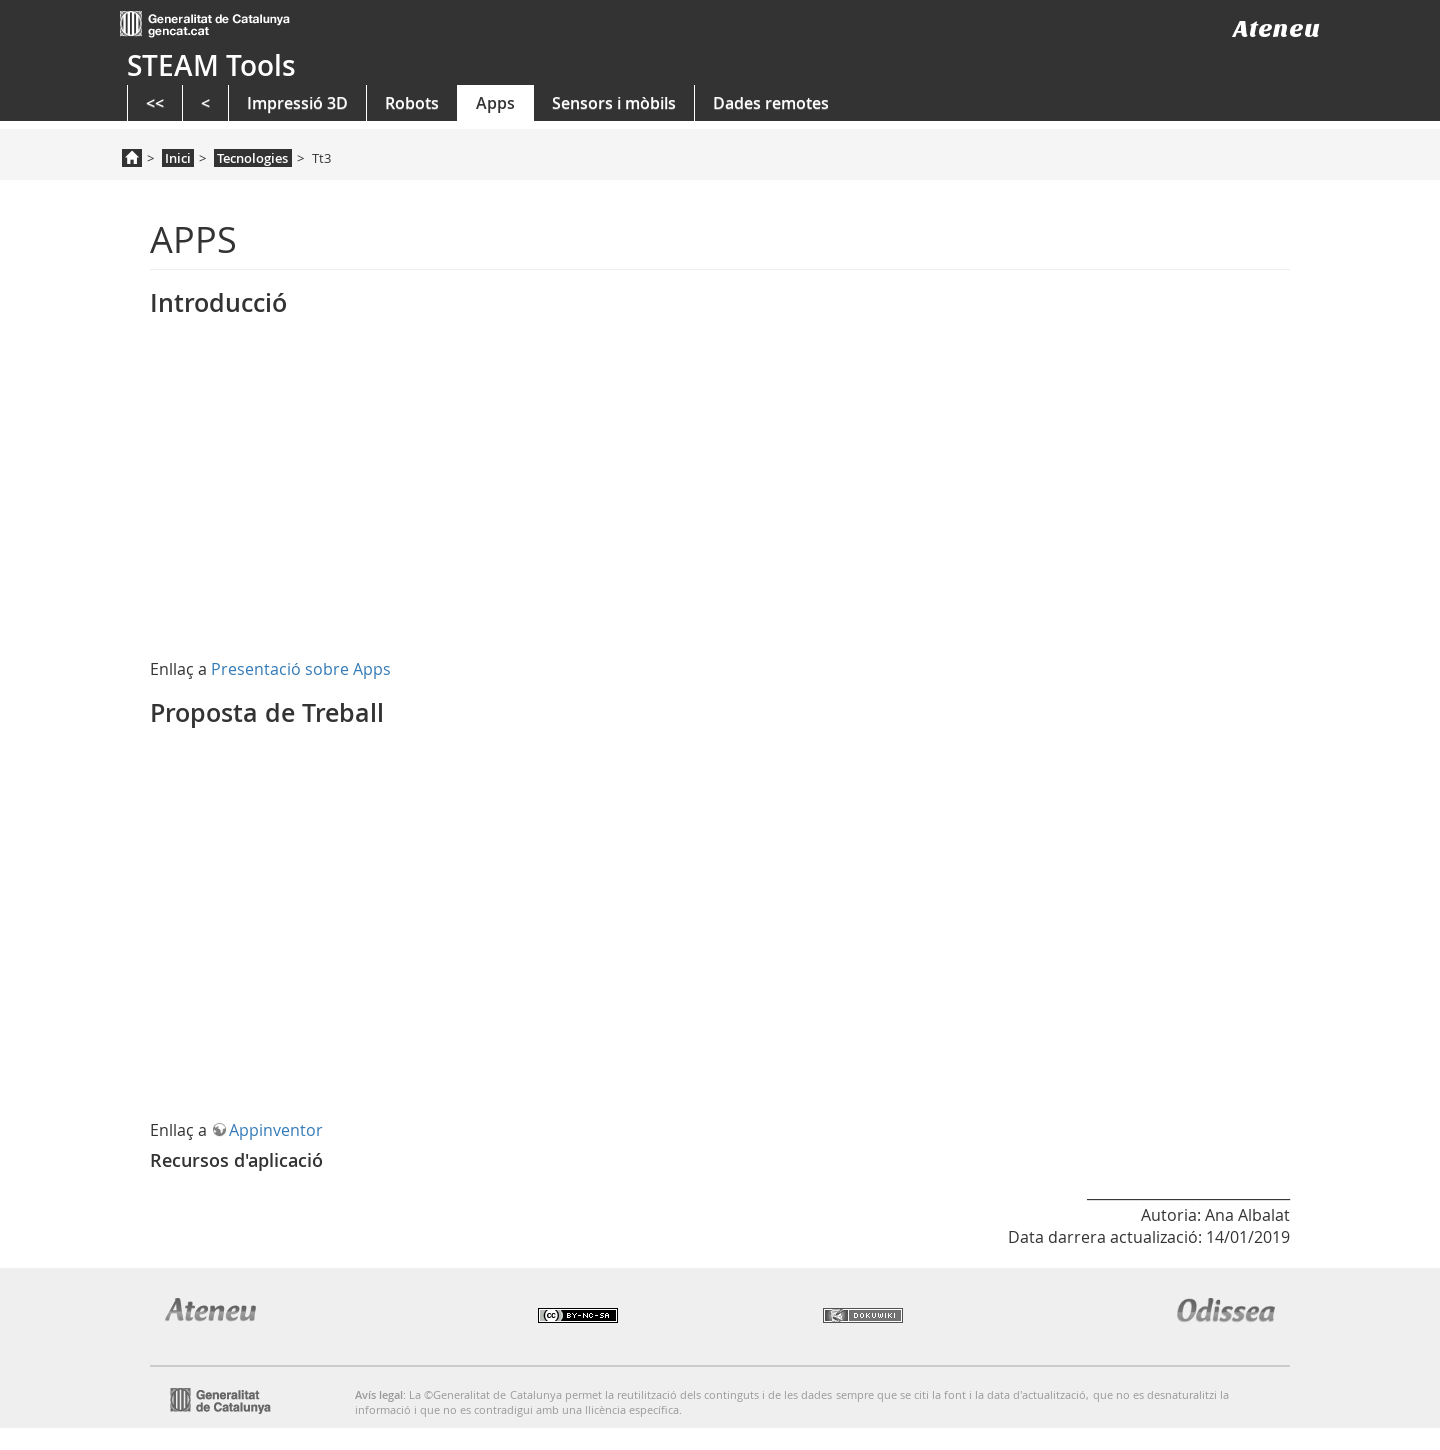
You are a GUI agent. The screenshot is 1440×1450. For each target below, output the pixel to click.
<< (155, 103)
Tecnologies (252, 158)
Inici (178, 158)
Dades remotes (771, 103)
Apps (495, 103)
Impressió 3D (297, 103)
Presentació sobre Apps (301, 669)
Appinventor (276, 1130)
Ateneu (1276, 28)
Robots (412, 103)
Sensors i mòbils (614, 103)
